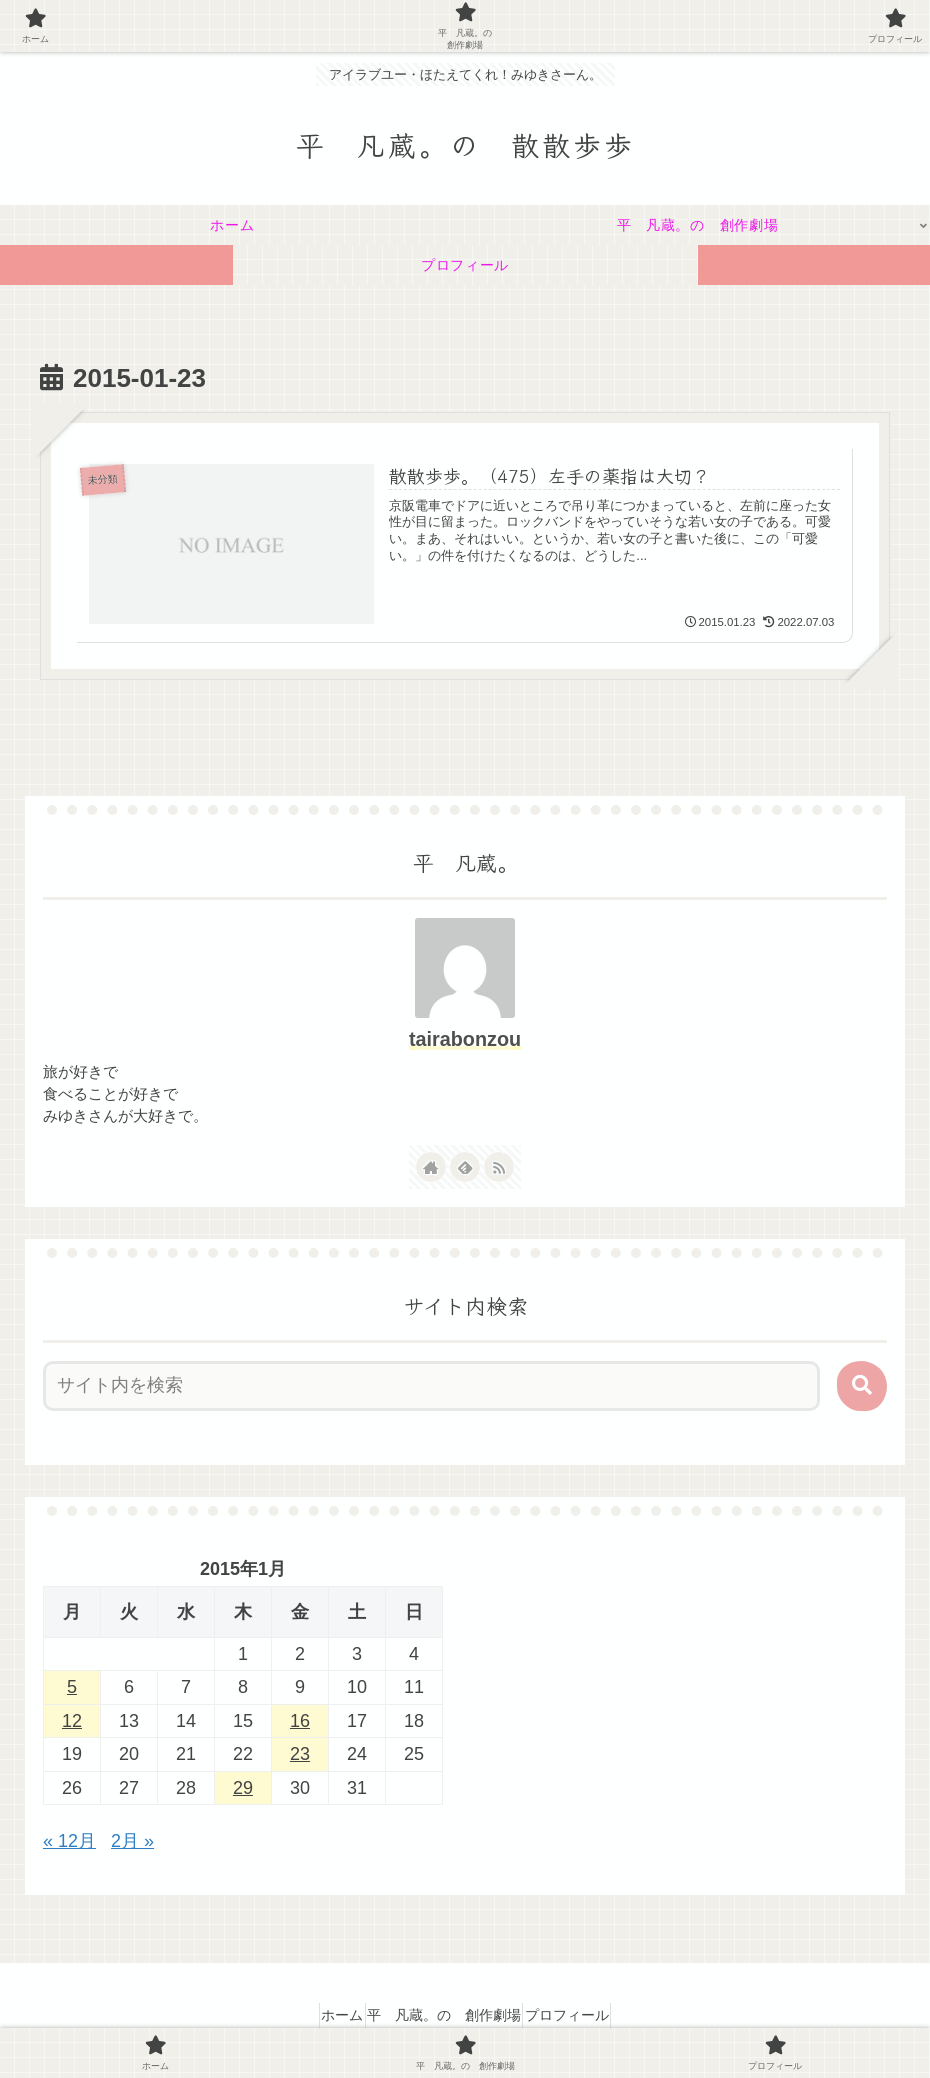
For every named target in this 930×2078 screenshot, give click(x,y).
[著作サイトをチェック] (431, 1167)
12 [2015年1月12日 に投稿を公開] (72, 1722)
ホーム (325, 2015)
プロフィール (584, 2015)
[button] (862, 1387)
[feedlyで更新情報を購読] (465, 1167)
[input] (431, 1387)
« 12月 (69, 1842)
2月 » (132, 1842)
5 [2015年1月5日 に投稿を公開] (72, 1688)
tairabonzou (465, 1040)
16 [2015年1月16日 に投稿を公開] (300, 1722)
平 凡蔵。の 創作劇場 (444, 2015)
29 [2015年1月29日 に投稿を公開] (243, 1788)
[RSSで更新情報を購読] (499, 1167)
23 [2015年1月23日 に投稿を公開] (300, 1755)
